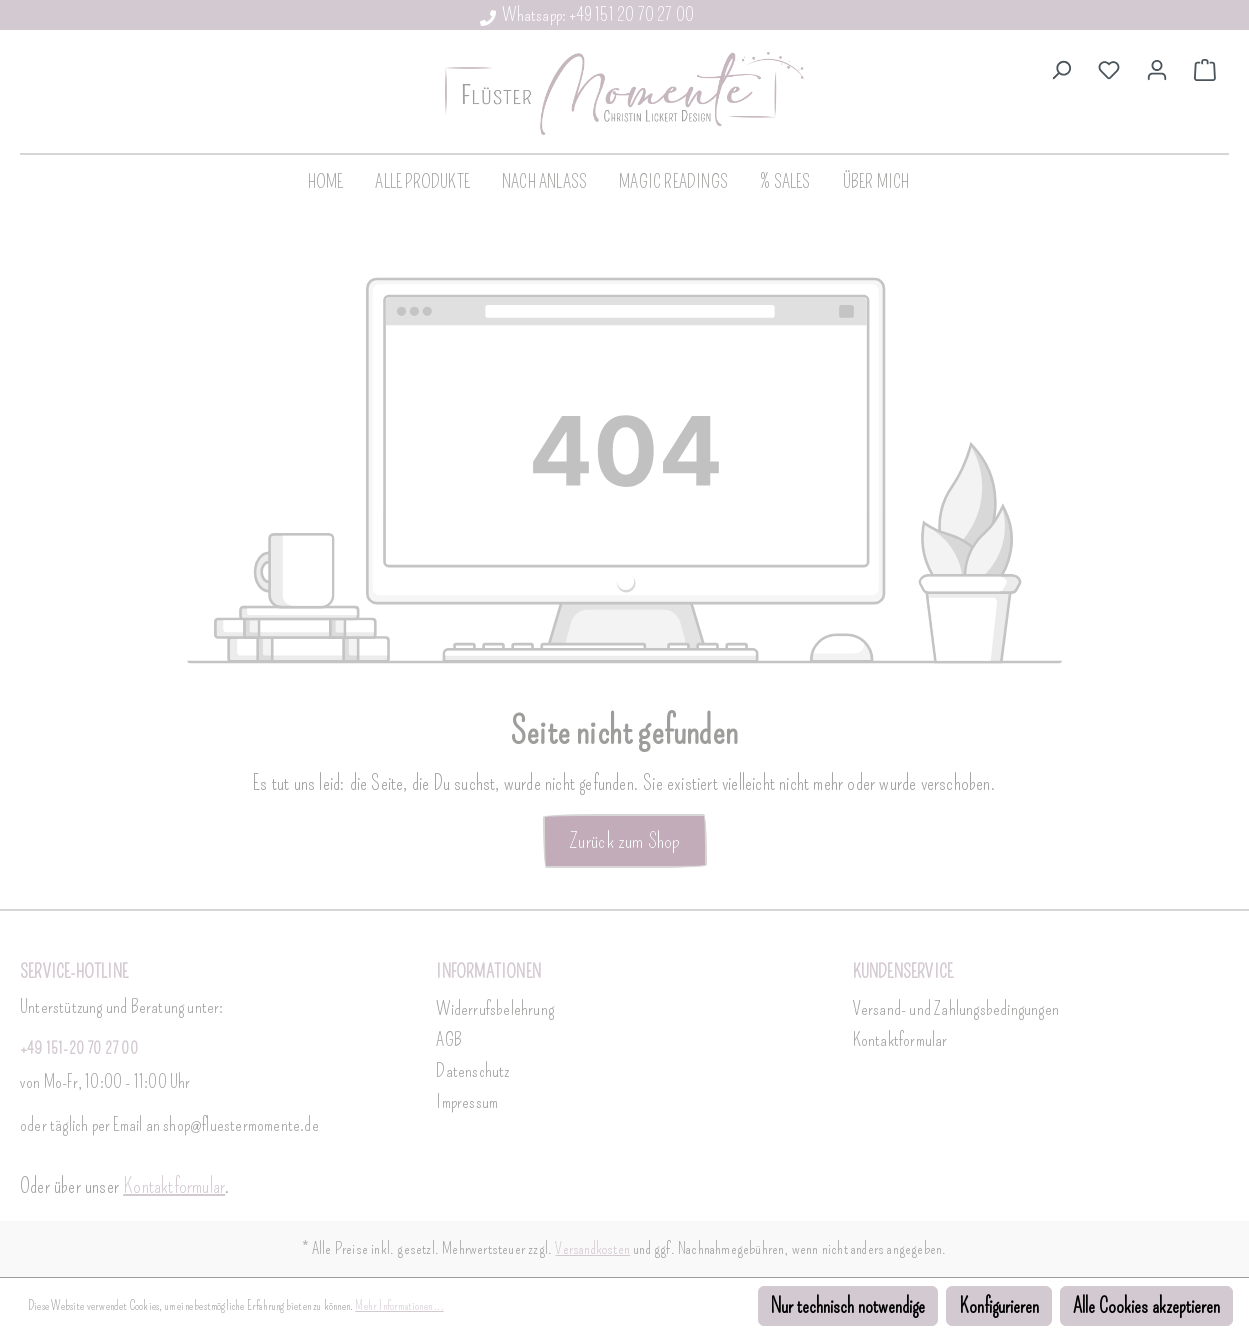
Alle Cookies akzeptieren (1146, 1306)
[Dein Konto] (1157, 68)
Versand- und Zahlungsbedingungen (956, 1009)
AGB (449, 1040)
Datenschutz (472, 1071)
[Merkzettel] (1109, 68)
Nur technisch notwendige (848, 1306)
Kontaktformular (174, 1186)
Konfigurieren (999, 1306)
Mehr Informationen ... (399, 1306)
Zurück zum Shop (625, 840)
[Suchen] (1061, 68)
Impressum (467, 1102)
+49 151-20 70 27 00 (79, 1048)
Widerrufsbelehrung (495, 1009)
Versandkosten (592, 1248)
